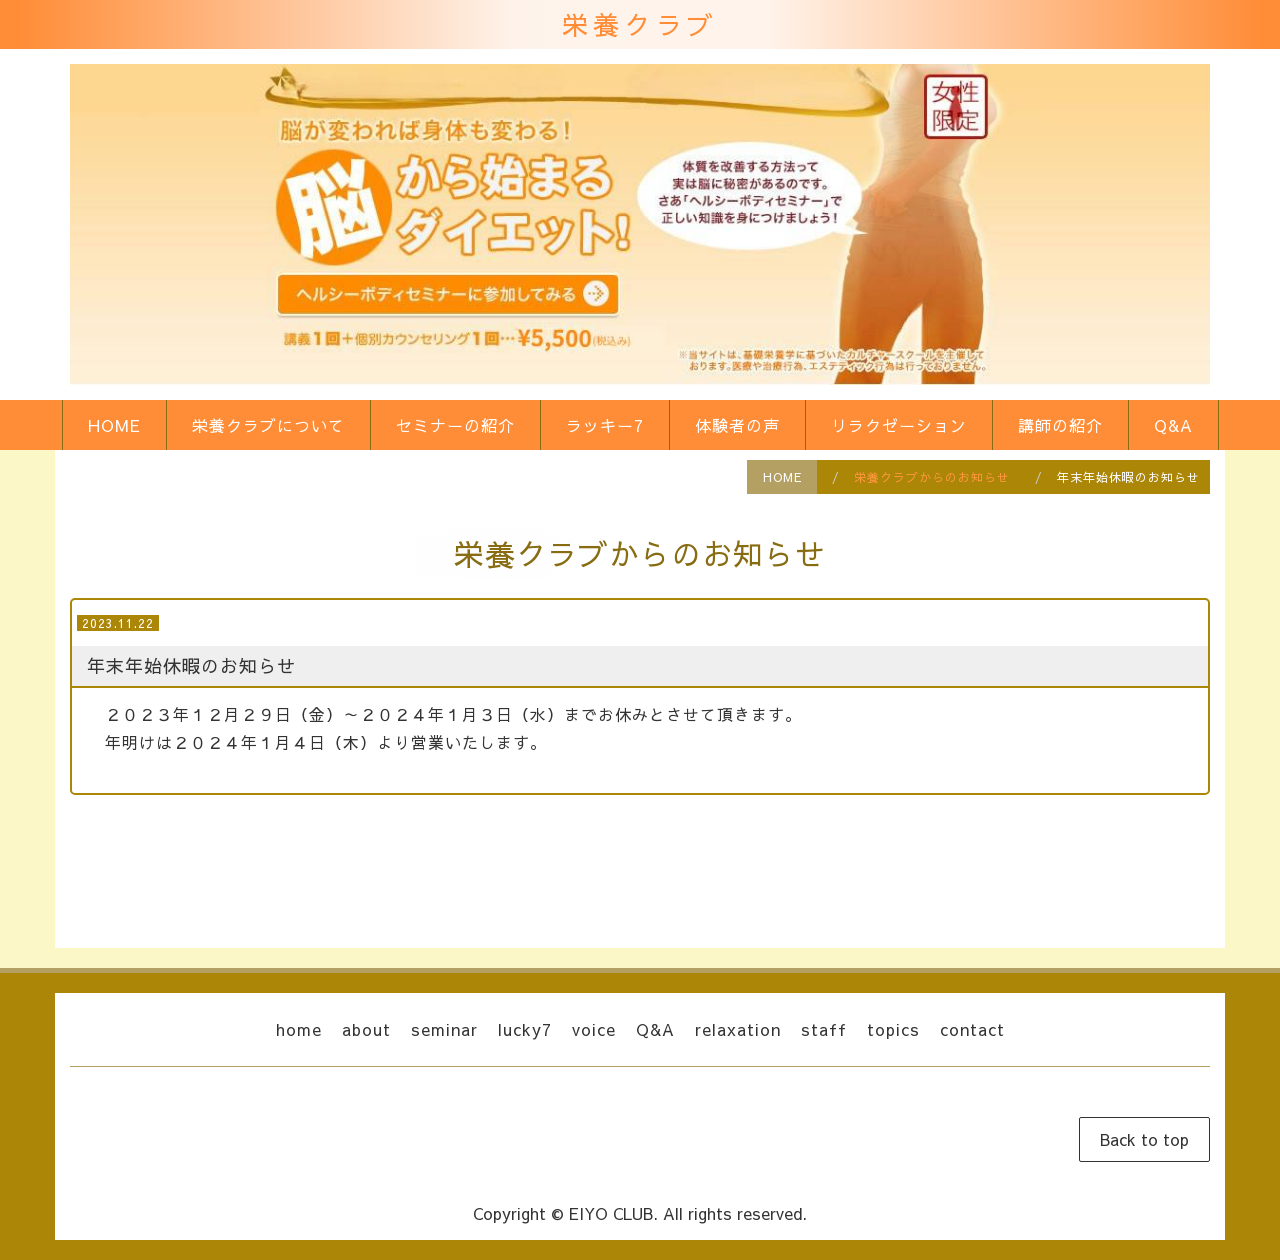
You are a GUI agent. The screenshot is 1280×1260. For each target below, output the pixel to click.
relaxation (738, 1029)
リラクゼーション (899, 425)
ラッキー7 (605, 425)
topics (893, 1029)
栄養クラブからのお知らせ (932, 477)
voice (594, 1029)
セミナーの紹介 (455, 425)
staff (824, 1029)
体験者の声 (737, 425)
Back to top (1144, 1139)
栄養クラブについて (268, 425)
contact (972, 1029)
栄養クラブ (640, 24)
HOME (114, 425)
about (366, 1029)
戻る (640, 861)
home (299, 1029)
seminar (444, 1029)
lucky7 (525, 1029)
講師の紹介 (1060, 425)
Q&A (1173, 425)
